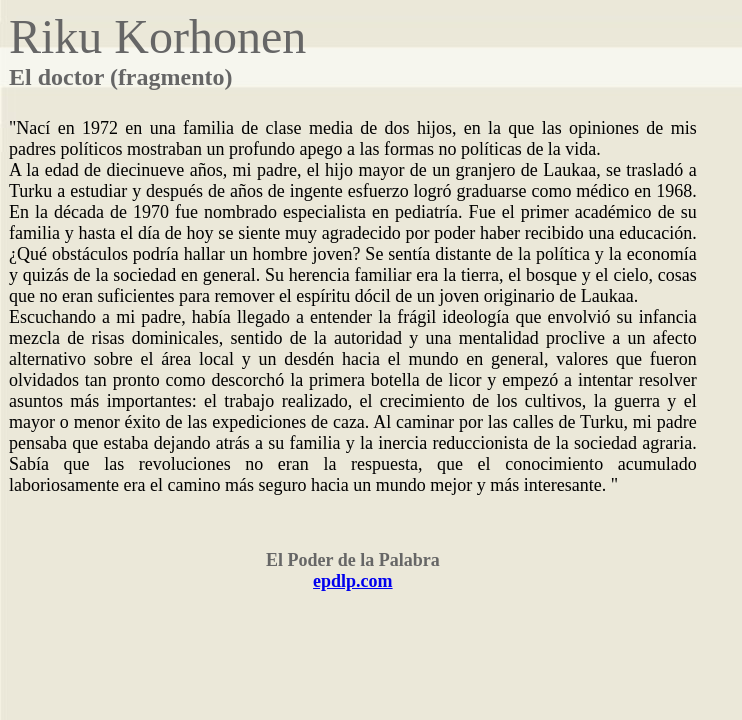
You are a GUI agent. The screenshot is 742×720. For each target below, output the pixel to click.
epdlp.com (353, 581)
